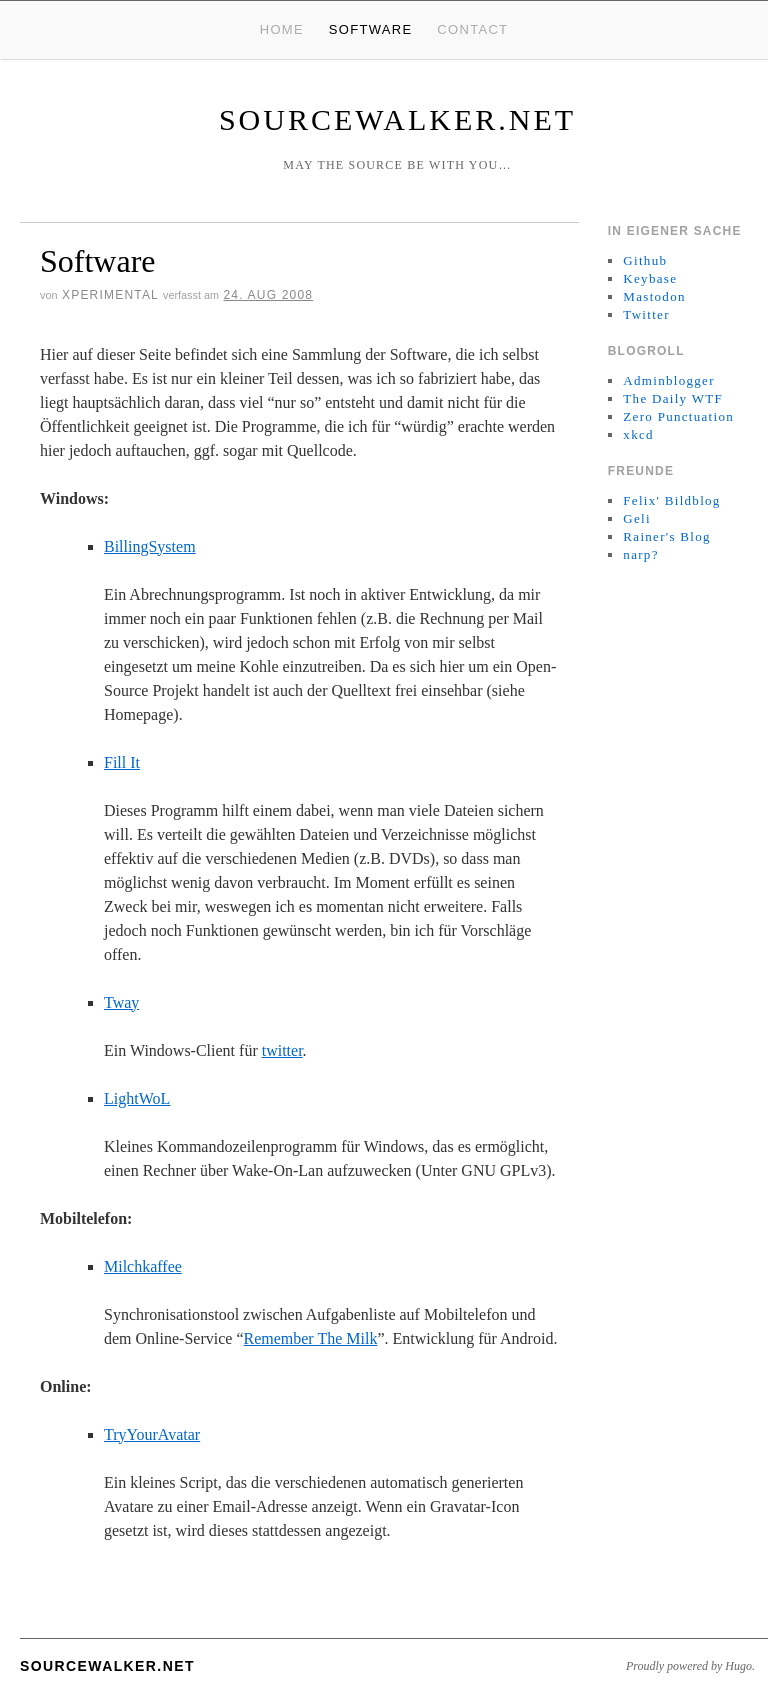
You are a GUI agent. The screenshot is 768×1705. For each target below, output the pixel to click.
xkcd (638, 434)
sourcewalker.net (397, 119)
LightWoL (137, 1098)
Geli (637, 518)
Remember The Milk (311, 1338)
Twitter (646, 314)
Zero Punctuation (678, 416)
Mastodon (654, 296)
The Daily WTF (673, 398)
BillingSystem (150, 546)
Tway (121, 1002)
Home (282, 29)
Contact (472, 29)
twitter (282, 1050)
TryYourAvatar (152, 1434)
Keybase (650, 278)
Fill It (122, 762)
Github (645, 260)
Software (371, 29)
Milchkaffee (143, 1266)
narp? (640, 554)
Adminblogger (668, 380)
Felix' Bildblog (671, 500)
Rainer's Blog (667, 536)
